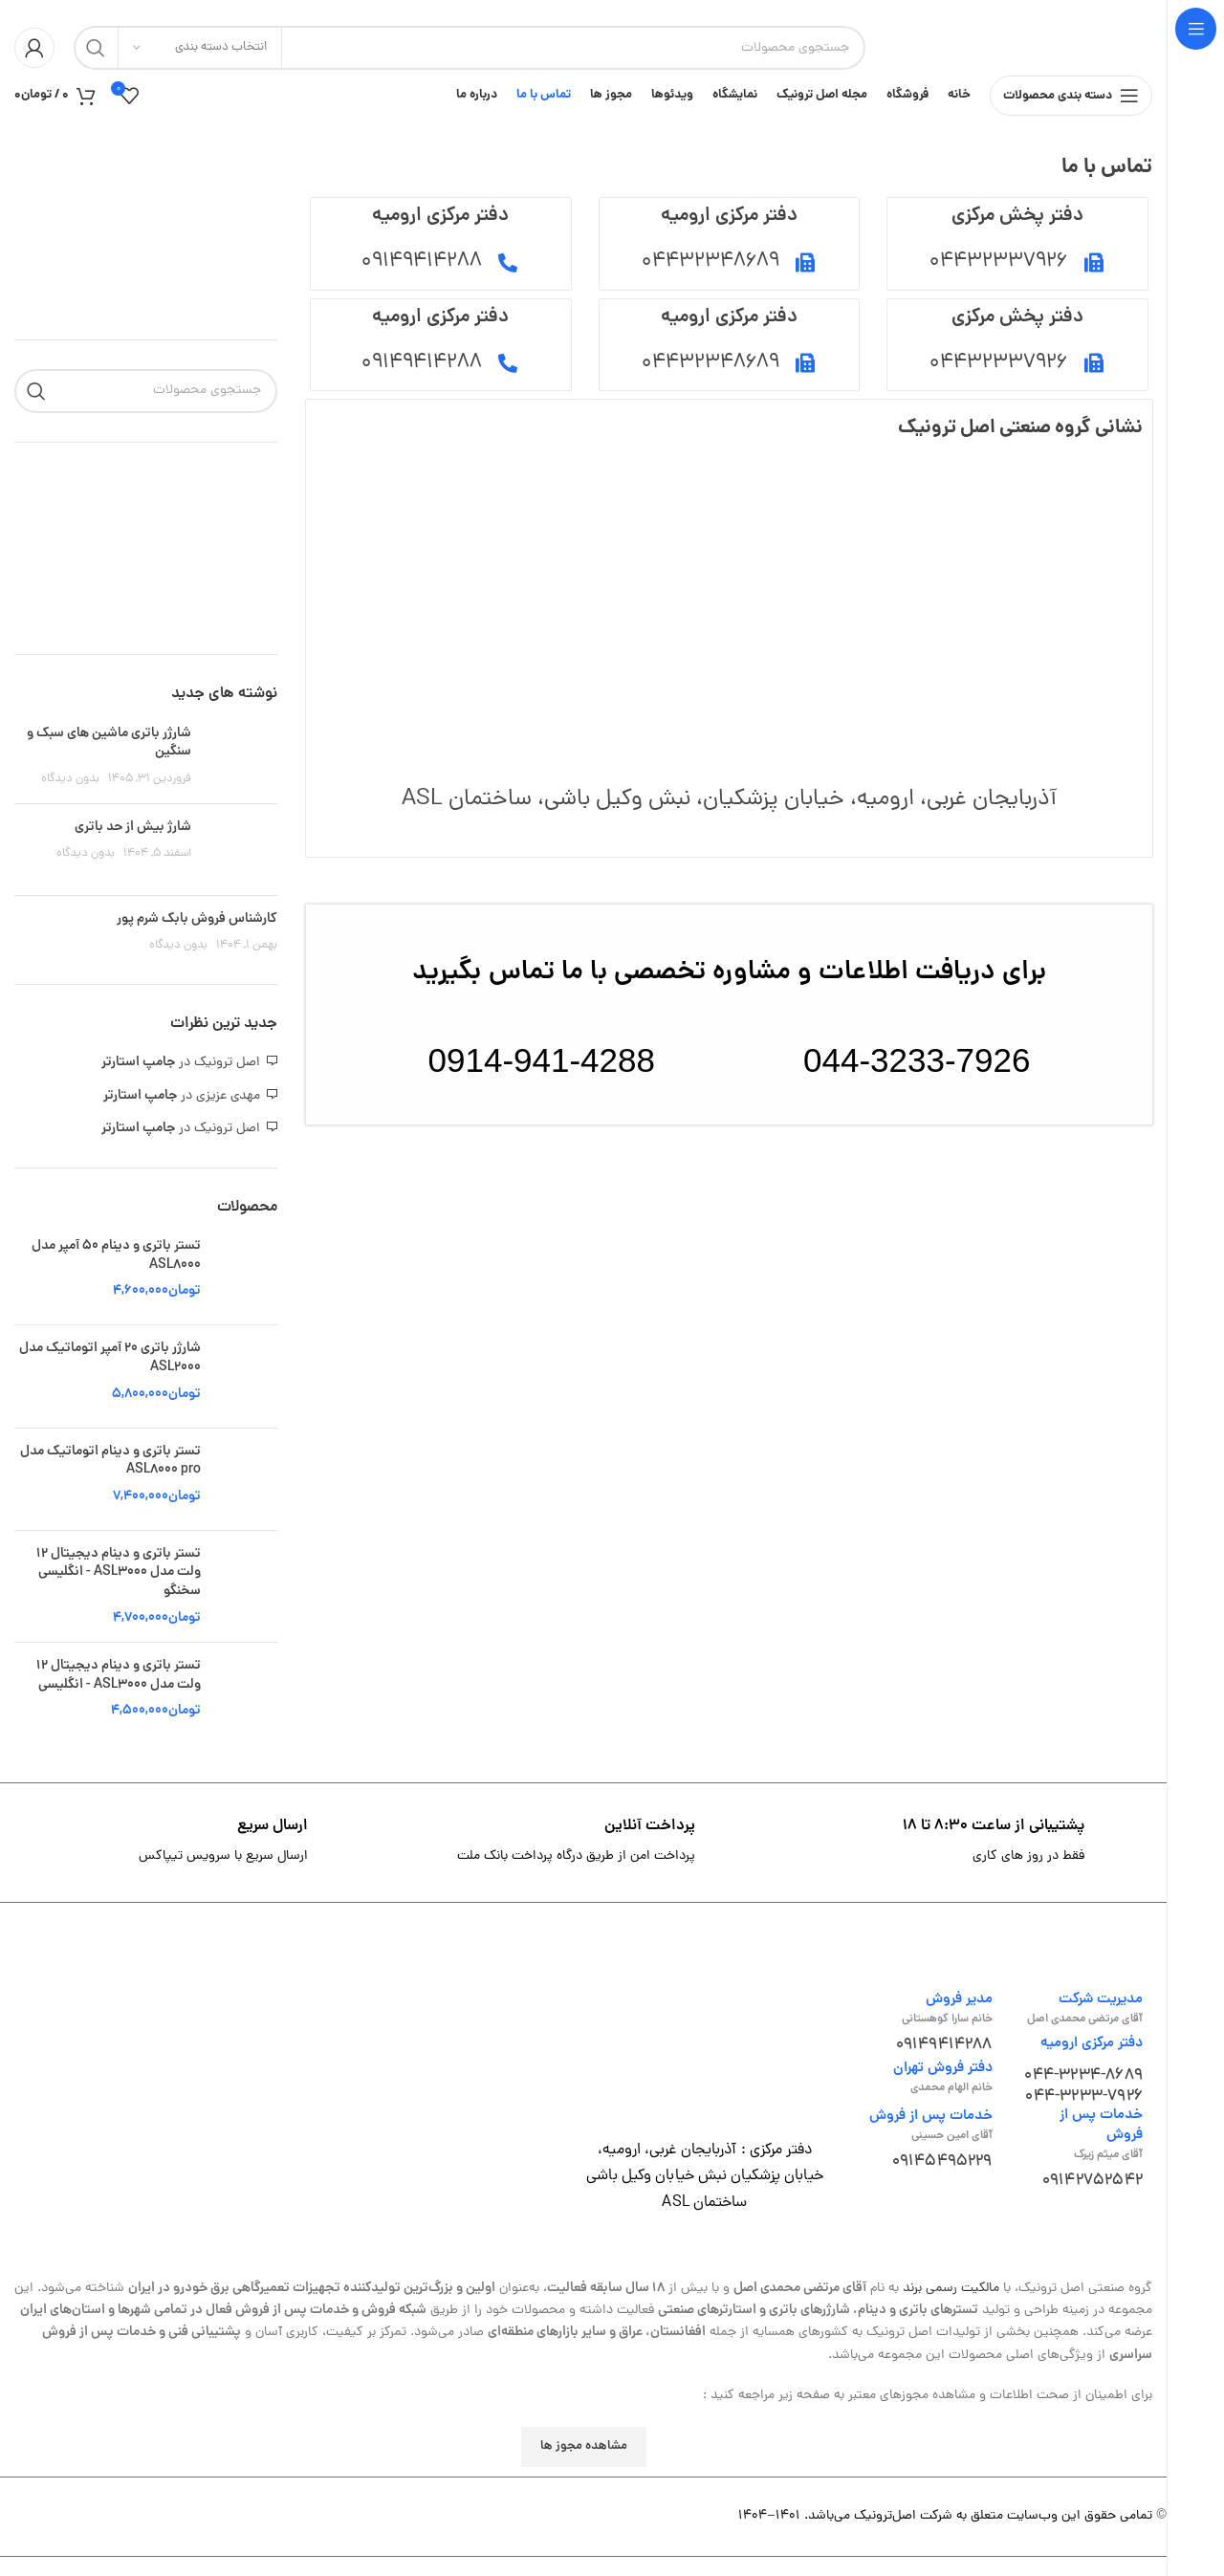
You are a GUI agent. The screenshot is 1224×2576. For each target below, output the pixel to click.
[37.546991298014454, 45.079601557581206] (729, 628)
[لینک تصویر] (704, 2061)
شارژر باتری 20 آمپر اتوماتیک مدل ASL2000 (110, 1377)
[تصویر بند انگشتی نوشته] (241, 775)
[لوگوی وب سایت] (1018, 49)
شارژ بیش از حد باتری (133, 845)
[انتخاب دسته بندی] (200, 48)
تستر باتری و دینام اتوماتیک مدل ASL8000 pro (110, 1479)
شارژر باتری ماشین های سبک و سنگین (109, 761)
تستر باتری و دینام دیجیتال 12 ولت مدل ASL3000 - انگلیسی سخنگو (118, 1591)
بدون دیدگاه (70, 798)
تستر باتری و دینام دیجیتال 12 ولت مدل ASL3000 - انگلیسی (118, 1695)
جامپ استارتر (138, 1081)
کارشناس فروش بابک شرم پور (197, 937)
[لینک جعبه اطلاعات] (971, 1861)
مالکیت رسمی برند (951, 2307)
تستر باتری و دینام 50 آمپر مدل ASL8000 (116, 1275)
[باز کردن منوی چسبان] (1071, 105)
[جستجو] (469, 48)
